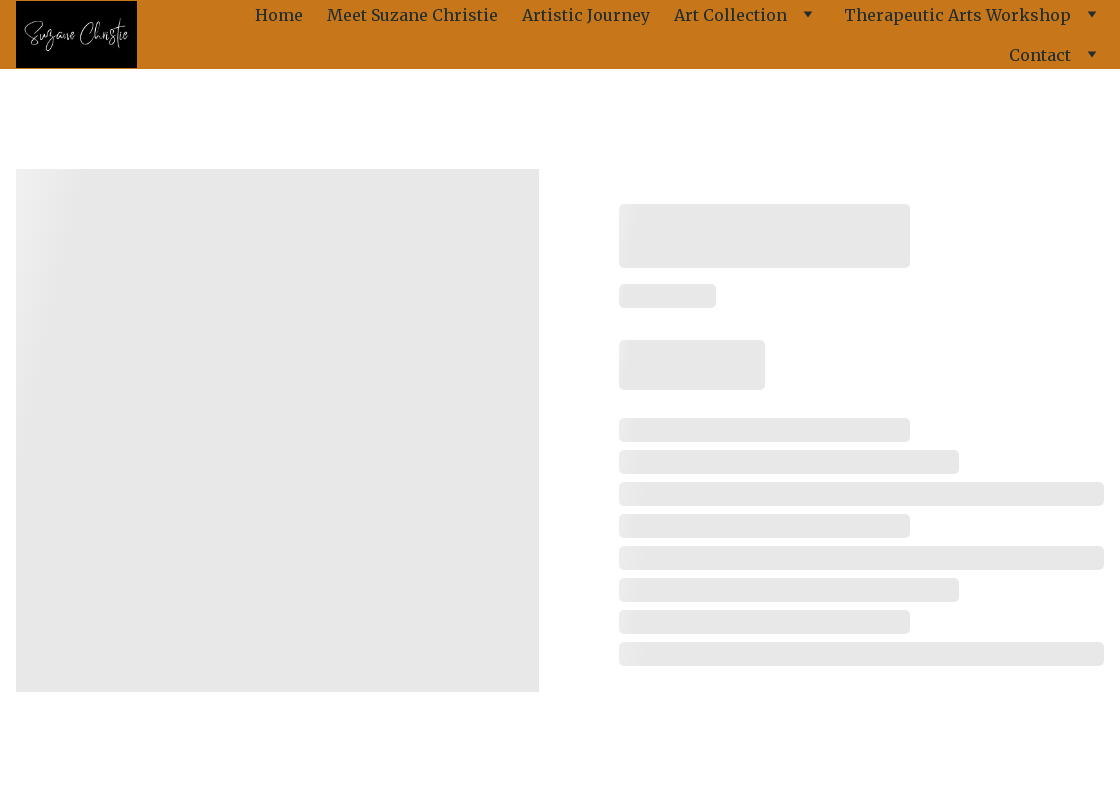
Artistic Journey (586, 15)
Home (279, 15)
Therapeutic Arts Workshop (957, 15)
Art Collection (730, 15)
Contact (1040, 55)
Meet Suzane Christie (412, 15)
